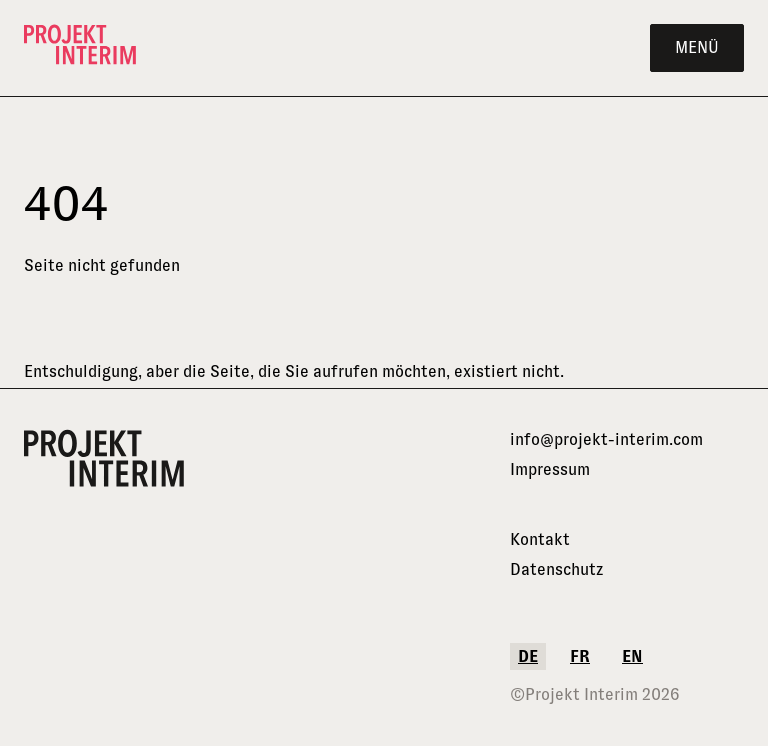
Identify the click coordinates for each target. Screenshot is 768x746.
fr (580, 656)
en (632, 656)
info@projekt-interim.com (606, 439)
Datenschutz (556, 569)
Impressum (550, 469)
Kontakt (540, 539)
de (528, 656)
